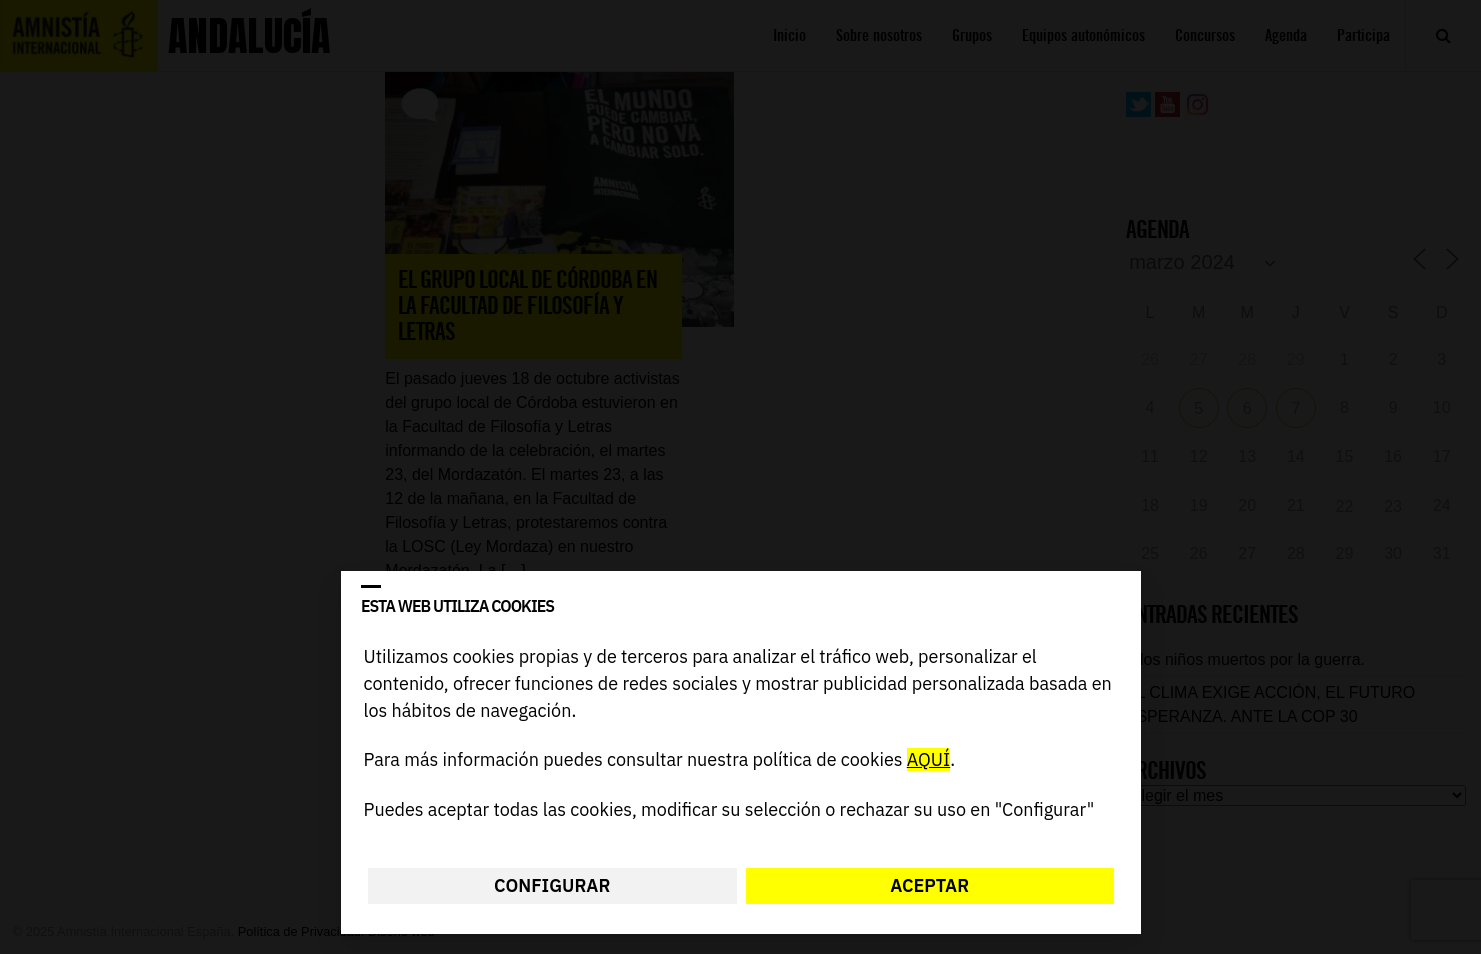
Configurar (552, 885)
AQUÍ (927, 760)
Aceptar (929, 885)
